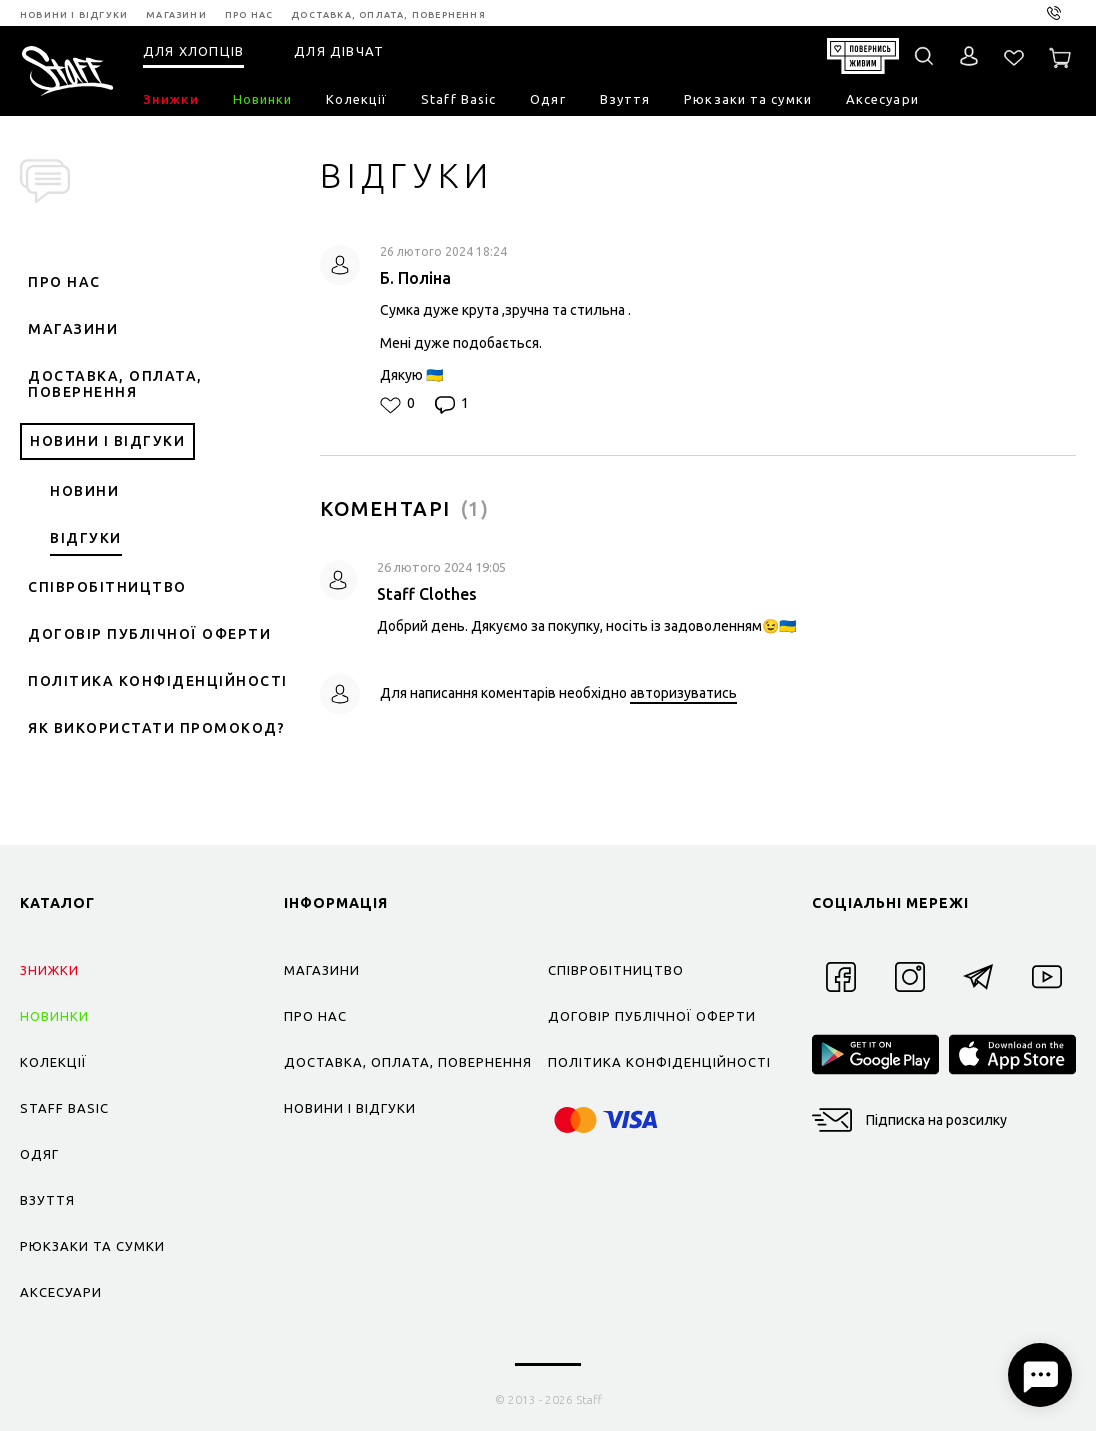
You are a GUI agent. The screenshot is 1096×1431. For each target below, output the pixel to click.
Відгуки (86, 538)
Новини (84, 491)
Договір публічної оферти (149, 634)
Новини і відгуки (107, 441)
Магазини (73, 329)
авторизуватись (683, 693)
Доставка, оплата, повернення (115, 384)
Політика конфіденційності (158, 681)
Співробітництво (107, 587)
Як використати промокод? (156, 728)
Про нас (64, 282)
